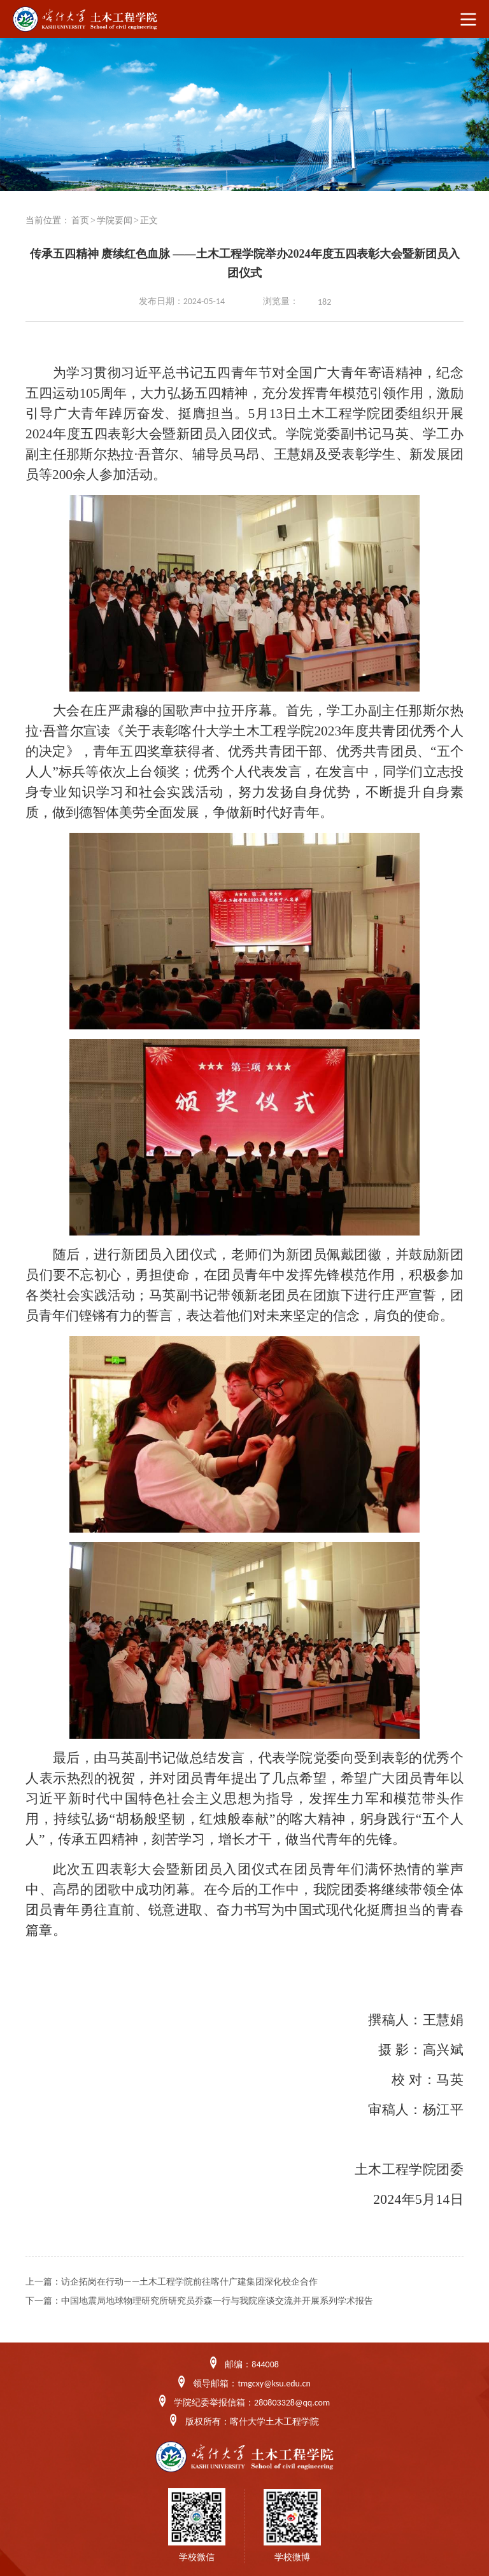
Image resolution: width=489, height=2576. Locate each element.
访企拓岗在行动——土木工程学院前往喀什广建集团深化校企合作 (189, 2281)
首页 (80, 220)
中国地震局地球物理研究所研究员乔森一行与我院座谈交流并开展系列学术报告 (217, 2300)
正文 (149, 220)
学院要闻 (114, 220)
